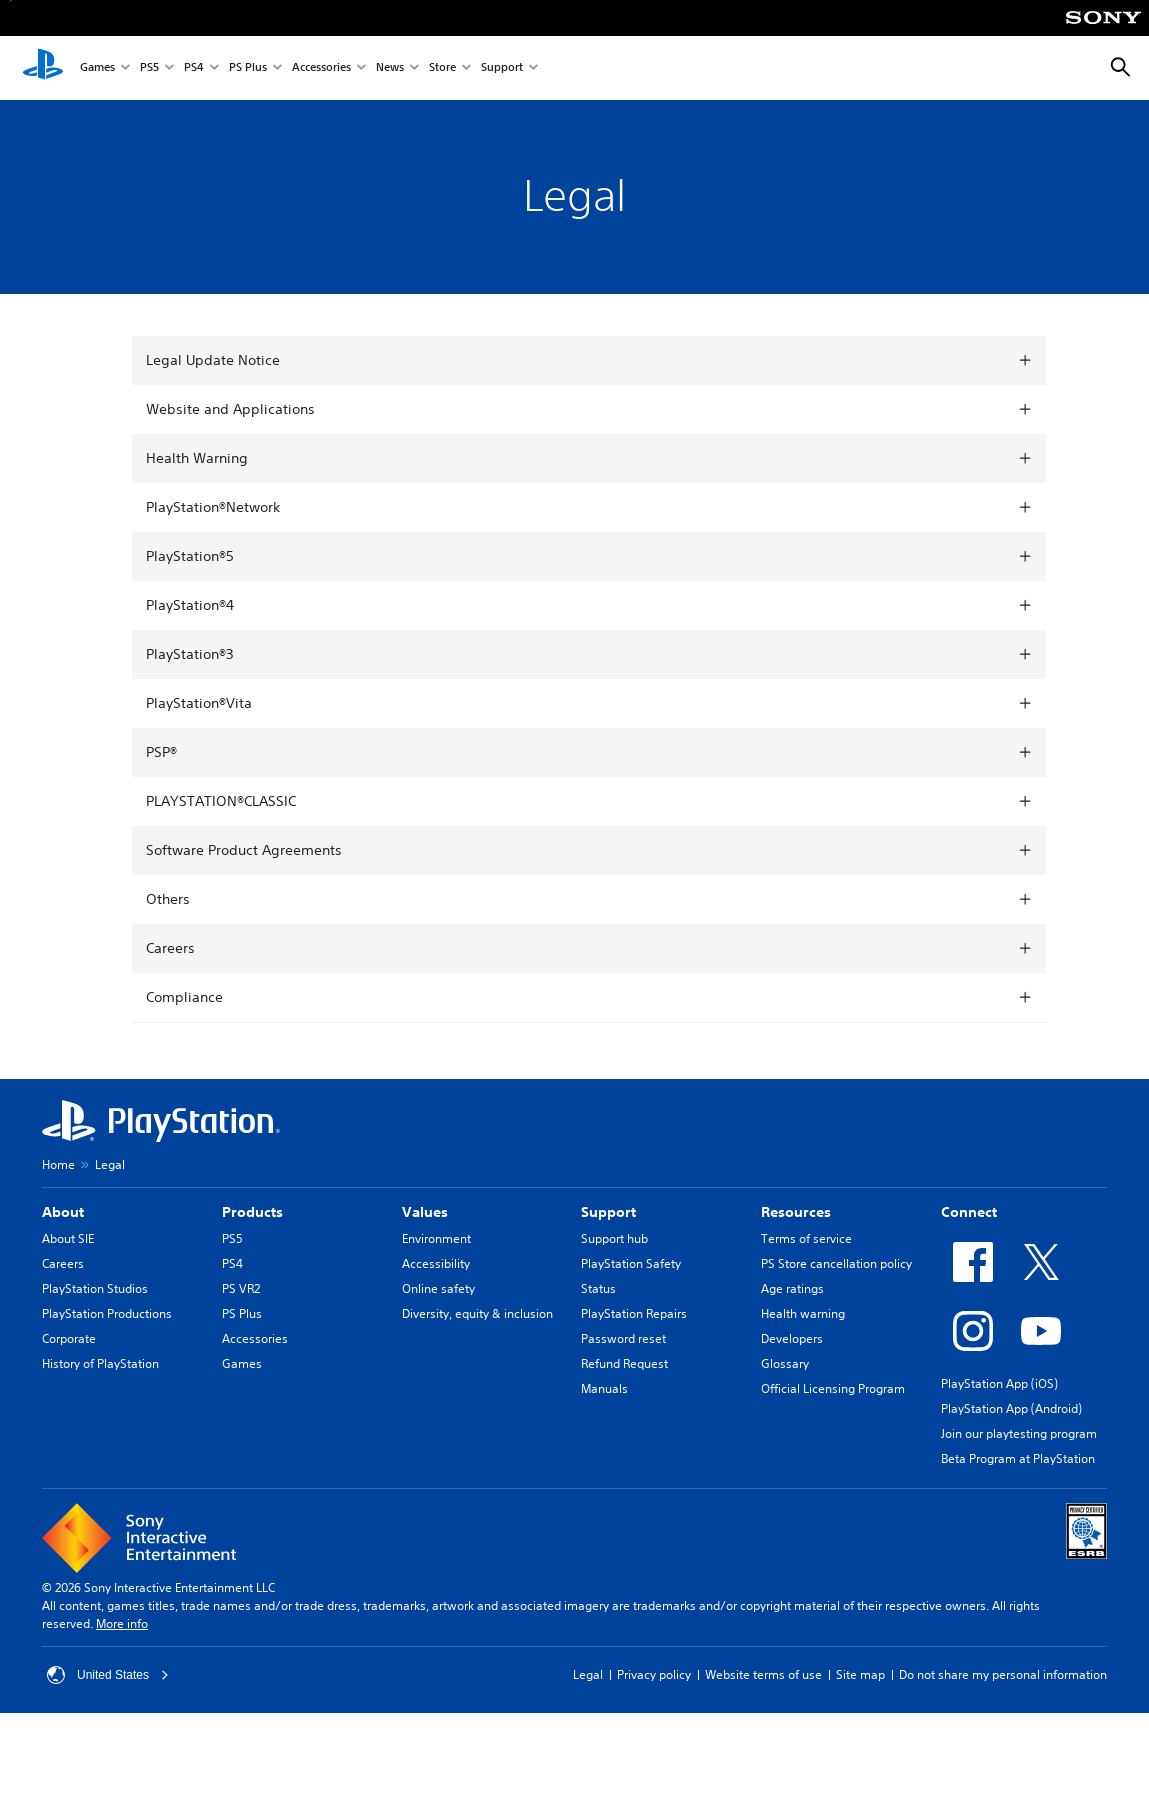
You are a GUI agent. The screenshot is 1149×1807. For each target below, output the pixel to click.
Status (598, 1288)
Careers (63, 1263)
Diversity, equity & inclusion (477, 1313)
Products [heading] (252, 1212)
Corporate (69, 1338)
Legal (588, 1674)
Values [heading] (425, 1212)
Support (502, 68)
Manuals (604, 1388)
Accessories (321, 68)
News (390, 68)
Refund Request (624, 1363)
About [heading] (63, 1212)
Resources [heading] (796, 1212)
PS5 (149, 68)
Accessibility (436, 1263)
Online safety (438, 1288)
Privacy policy (654, 1674)
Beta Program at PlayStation (1018, 1458)
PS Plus (248, 68)
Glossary (785, 1363)
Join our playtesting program (1019, 1433)
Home (58, 1164)
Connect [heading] (969, 1212)
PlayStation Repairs (634, 1313)
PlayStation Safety (631, 1263)
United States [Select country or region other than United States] (108, 1675)
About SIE (68, 1238)
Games (97, 68)
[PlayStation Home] (43, 68)
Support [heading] (608, 1212)
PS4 (194, 68)
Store (442, 68)
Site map (860, 1674)
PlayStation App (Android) (1011, 1408)
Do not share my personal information (1003, 1674)
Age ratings (792, 1288)
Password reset (623, 1338)
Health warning (803, 1313)
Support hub (614, 1238)
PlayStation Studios (95, 1288)
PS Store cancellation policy (836, 1263)
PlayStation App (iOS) (999, 1383)
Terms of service (806, 1238)
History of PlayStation (100, 1363)
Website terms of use (763, 1674)
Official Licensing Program (833, 1388)
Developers (792, 1338)
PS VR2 (241, 1288)
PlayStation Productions (107, 1313)
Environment (436, 1238)
